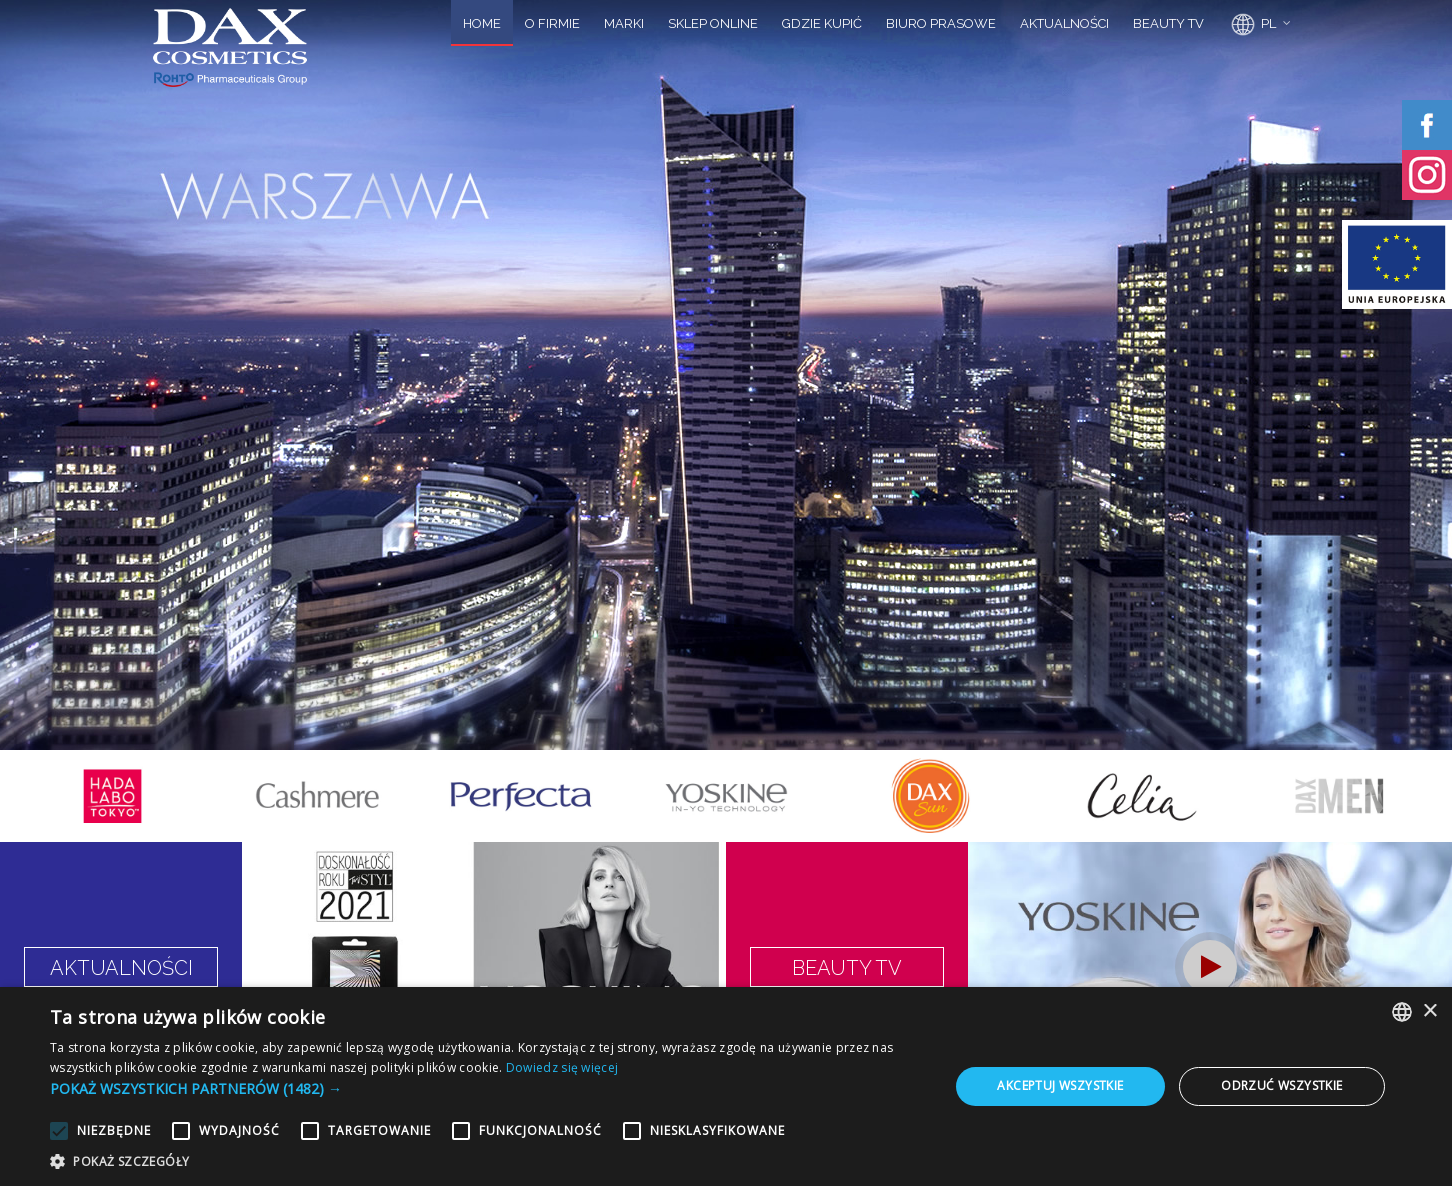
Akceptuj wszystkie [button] (1060, 1085)
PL (1252, 25)
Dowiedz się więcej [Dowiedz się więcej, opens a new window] (562, 1067)
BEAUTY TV (1168, 23)
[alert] (726, 1086)
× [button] (1429, 1011)
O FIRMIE (552, 23)
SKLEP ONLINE (713, 23)
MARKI (624, 23)
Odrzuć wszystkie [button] (1281, 1085)
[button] (486, 1088)
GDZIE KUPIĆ (822, 23)
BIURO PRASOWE (941, 23)
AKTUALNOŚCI (1064, 23)
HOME (482, 23)
